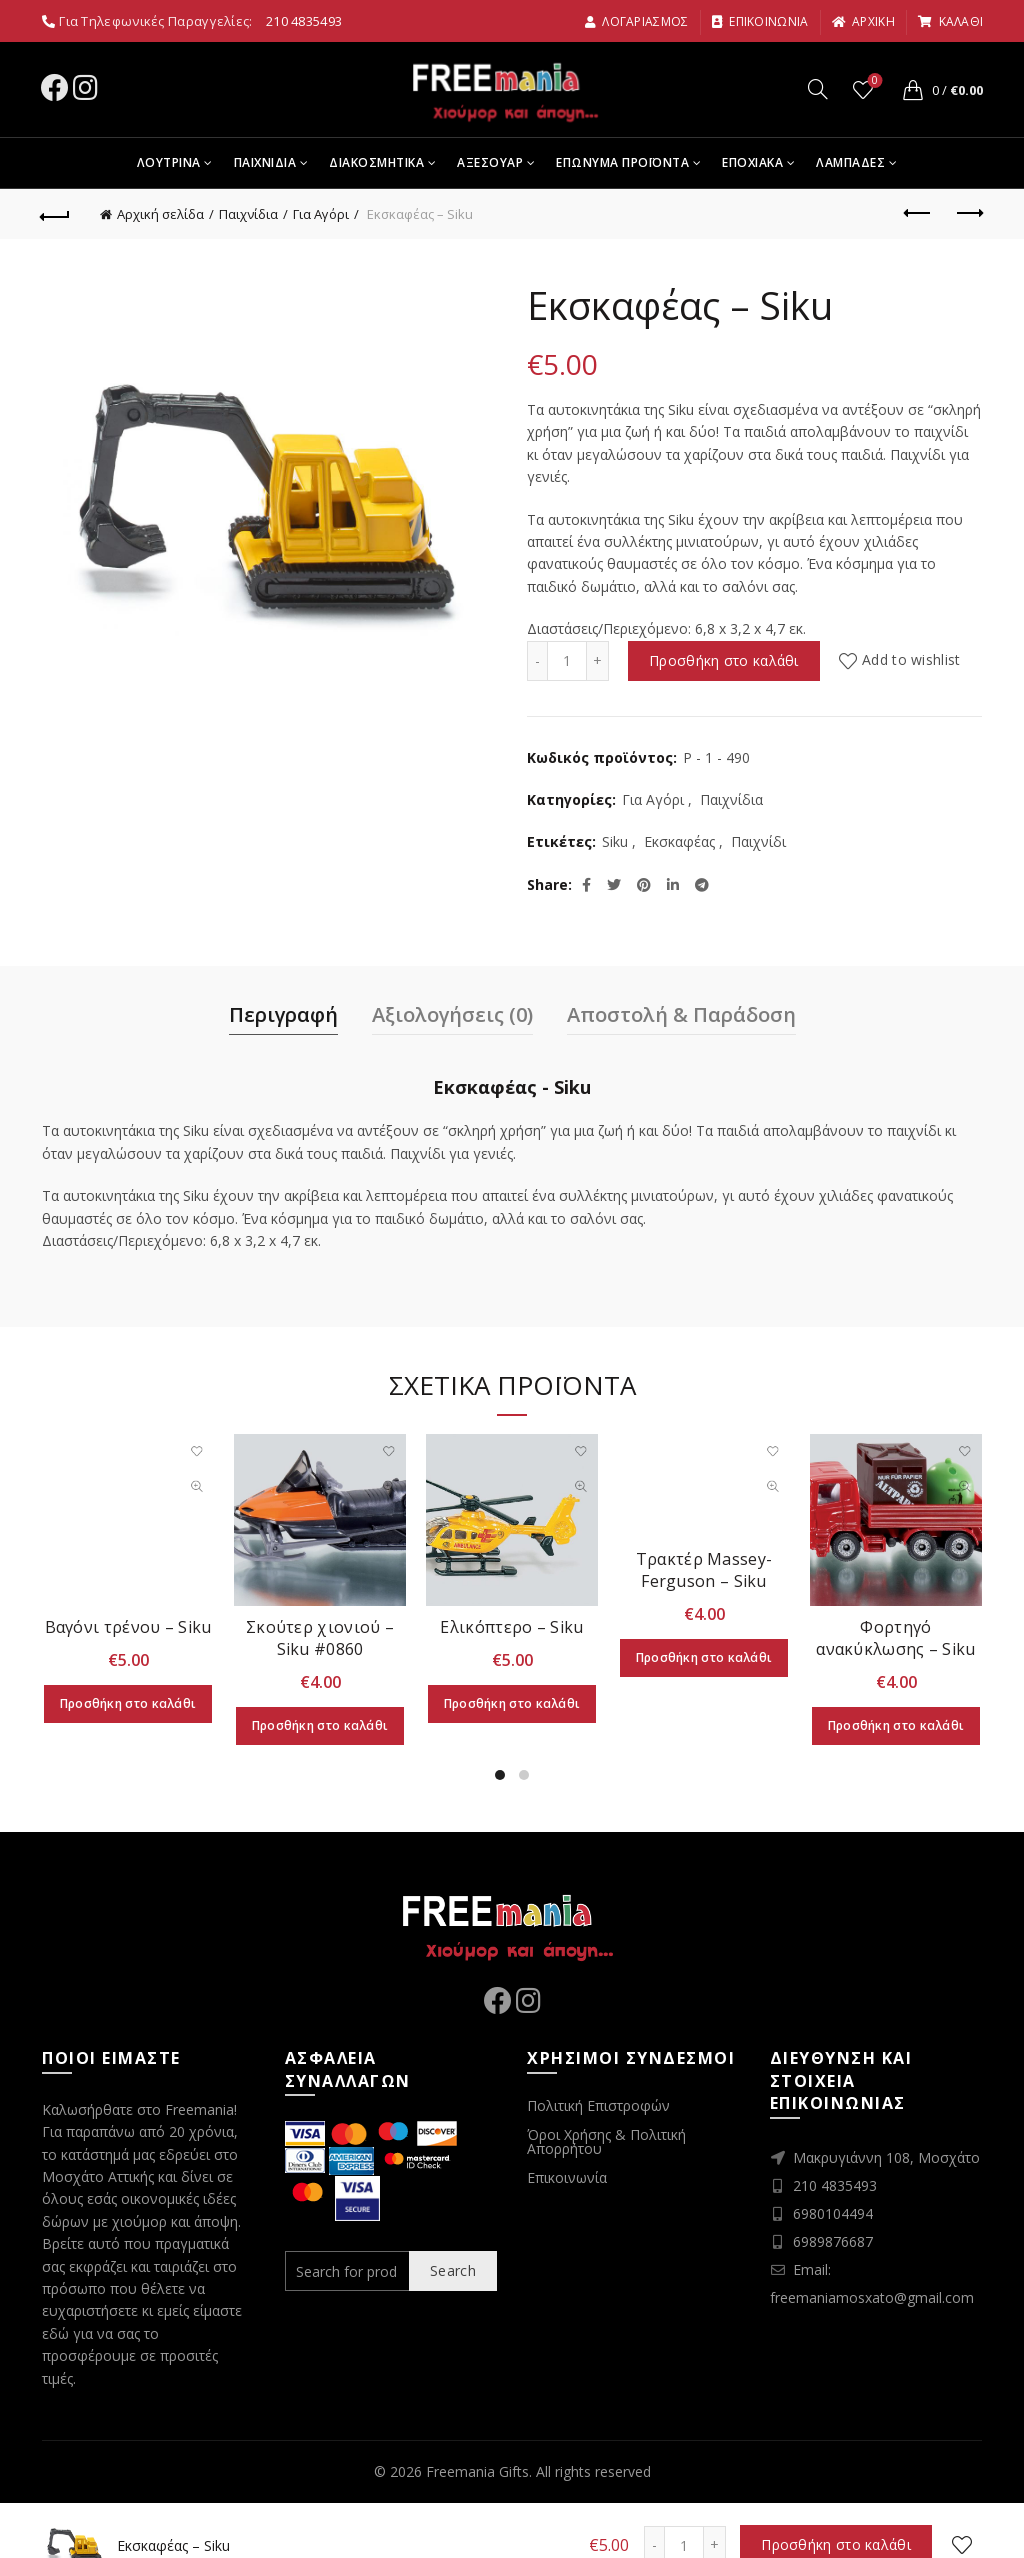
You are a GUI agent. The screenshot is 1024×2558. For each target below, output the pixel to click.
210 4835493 (304, 21)
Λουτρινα (169, 162)
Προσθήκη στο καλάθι (724, 660)
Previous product (918, 213)
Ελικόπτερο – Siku (511, 1627)
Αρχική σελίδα (160, 214)
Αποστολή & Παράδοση (681, 1014)
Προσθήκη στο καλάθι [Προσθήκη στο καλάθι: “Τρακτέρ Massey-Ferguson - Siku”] (704, 1657)
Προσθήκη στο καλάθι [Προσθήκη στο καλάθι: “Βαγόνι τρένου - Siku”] (128, 1703)
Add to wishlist (911, 660)
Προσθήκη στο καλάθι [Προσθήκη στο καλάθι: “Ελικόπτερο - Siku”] (512, 1703)
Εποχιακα (752, 162)
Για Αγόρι (321, 214)
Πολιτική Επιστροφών (598, 2105)
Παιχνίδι (758, 841)
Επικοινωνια (760, 21)
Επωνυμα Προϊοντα (622, 162)
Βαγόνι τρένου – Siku (128, 1627)
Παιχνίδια (248, 214)
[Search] (818, 89)
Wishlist (873, 81)
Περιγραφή (283, 1014)
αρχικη (863, 21)
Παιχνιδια (265, 162)
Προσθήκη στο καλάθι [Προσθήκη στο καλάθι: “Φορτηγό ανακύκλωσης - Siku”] (896, 1725)
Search (453, 2270)
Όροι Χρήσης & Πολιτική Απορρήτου (606, 2141)
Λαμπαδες (850, 162)
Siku (615, 841)
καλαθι (950, 21)
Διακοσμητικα (376, 162)
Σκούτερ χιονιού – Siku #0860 (320, 1638)
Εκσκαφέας (679, 841)
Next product (968, 213)
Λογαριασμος (636, 21)
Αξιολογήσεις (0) (452, 1014)
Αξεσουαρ (490, 162)
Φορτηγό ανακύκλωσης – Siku (895, 1638)
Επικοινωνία (567, 2177)
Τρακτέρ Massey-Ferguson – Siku (704, 1570)
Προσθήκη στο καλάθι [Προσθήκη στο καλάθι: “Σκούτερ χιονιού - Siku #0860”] (320, 1725)
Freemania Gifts (477, 2471)
